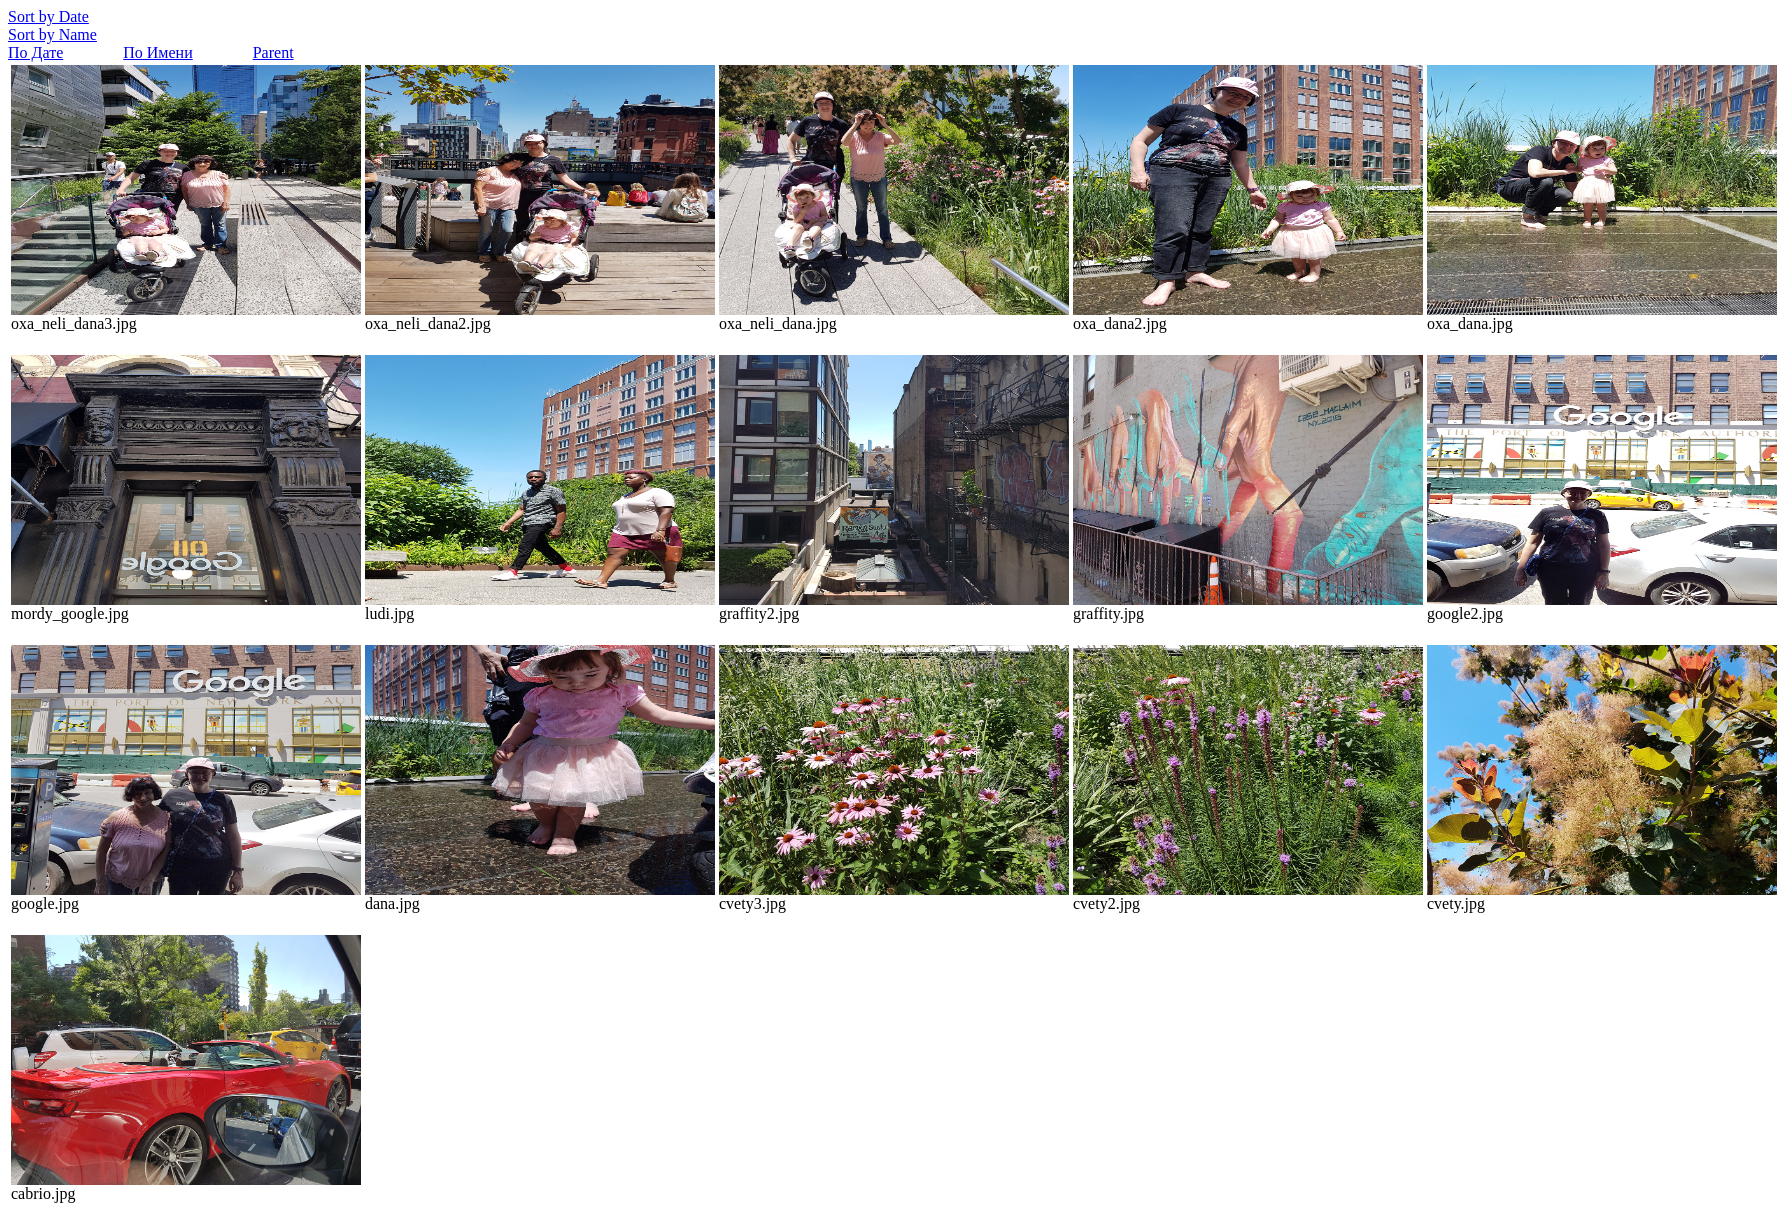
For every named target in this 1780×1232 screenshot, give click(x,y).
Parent (273, 52)
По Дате (35, 52)
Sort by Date (48, 16)
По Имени (157, 52)
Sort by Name (52, 34)
